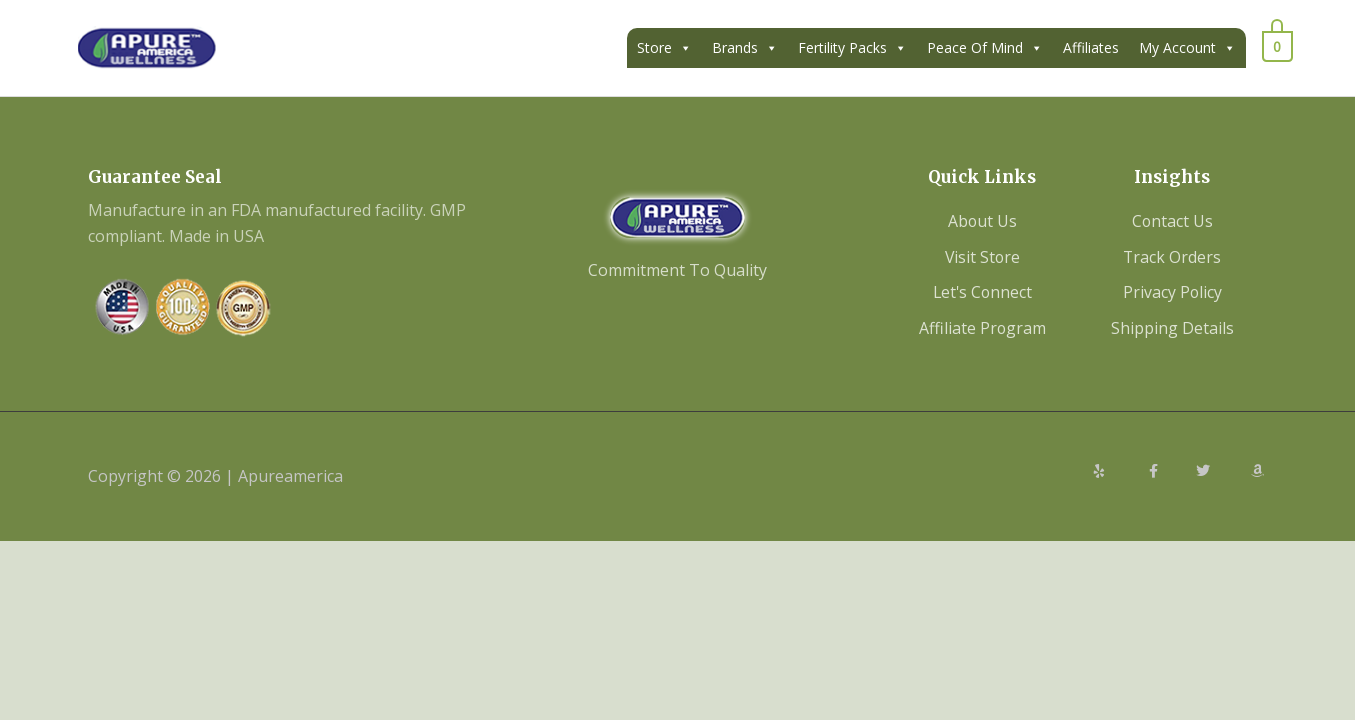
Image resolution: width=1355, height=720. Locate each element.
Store (664, 48)
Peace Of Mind (985, 48)
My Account (1187, 48)
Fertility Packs (852, 48)
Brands (745, 48)
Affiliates (1091, 47)
